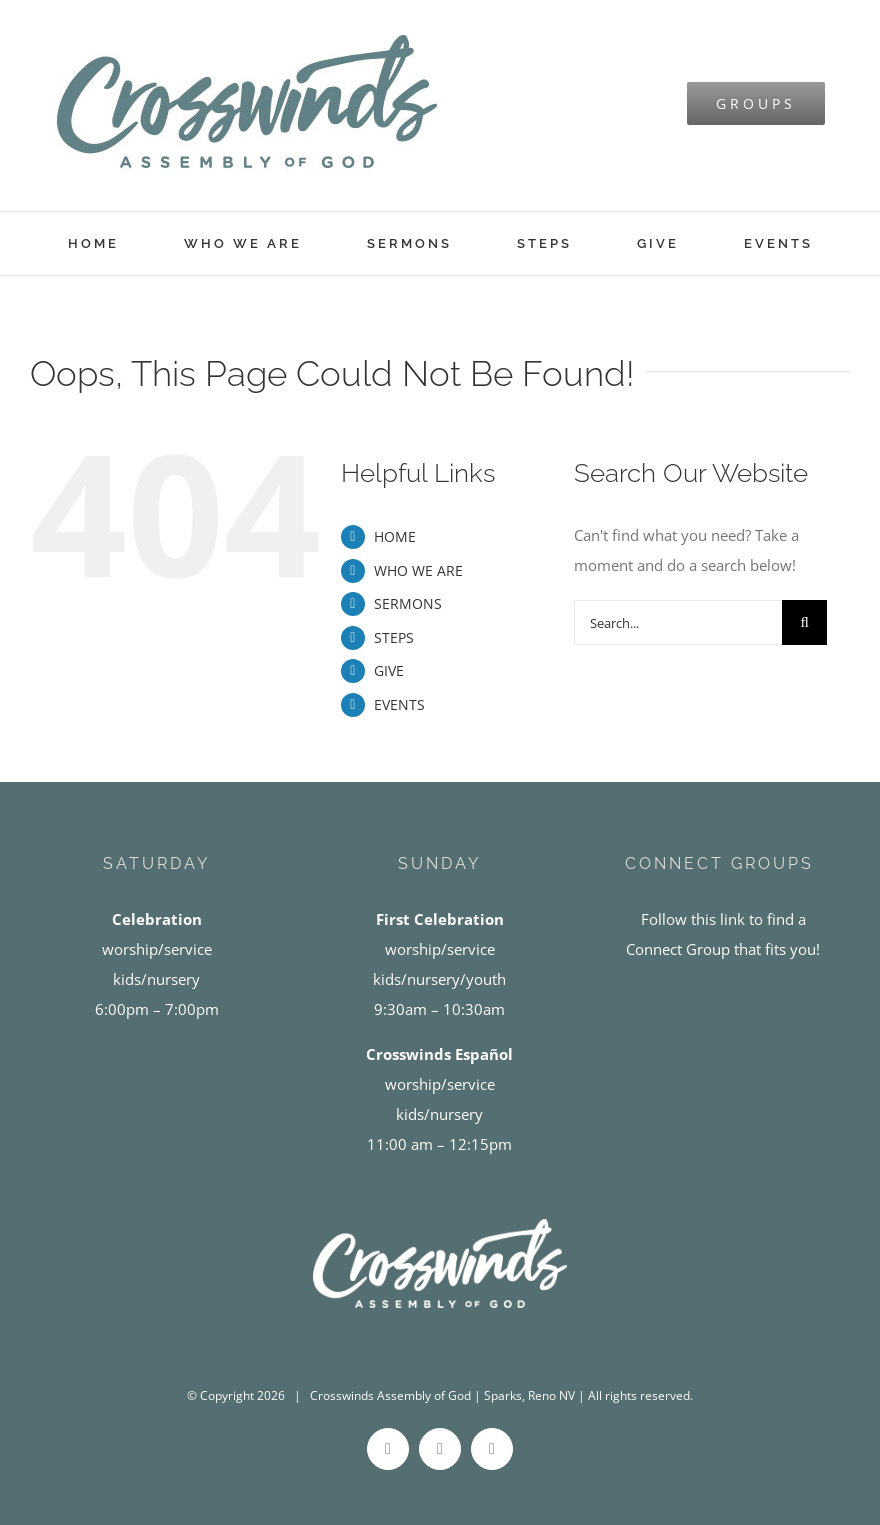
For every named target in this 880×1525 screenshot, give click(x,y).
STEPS (394, 637)
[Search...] (678, 622)
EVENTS (399, 704)
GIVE (389, 670)
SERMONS (408, 603)
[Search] (804, 622)
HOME (395, 536)
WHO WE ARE (418, 570)
